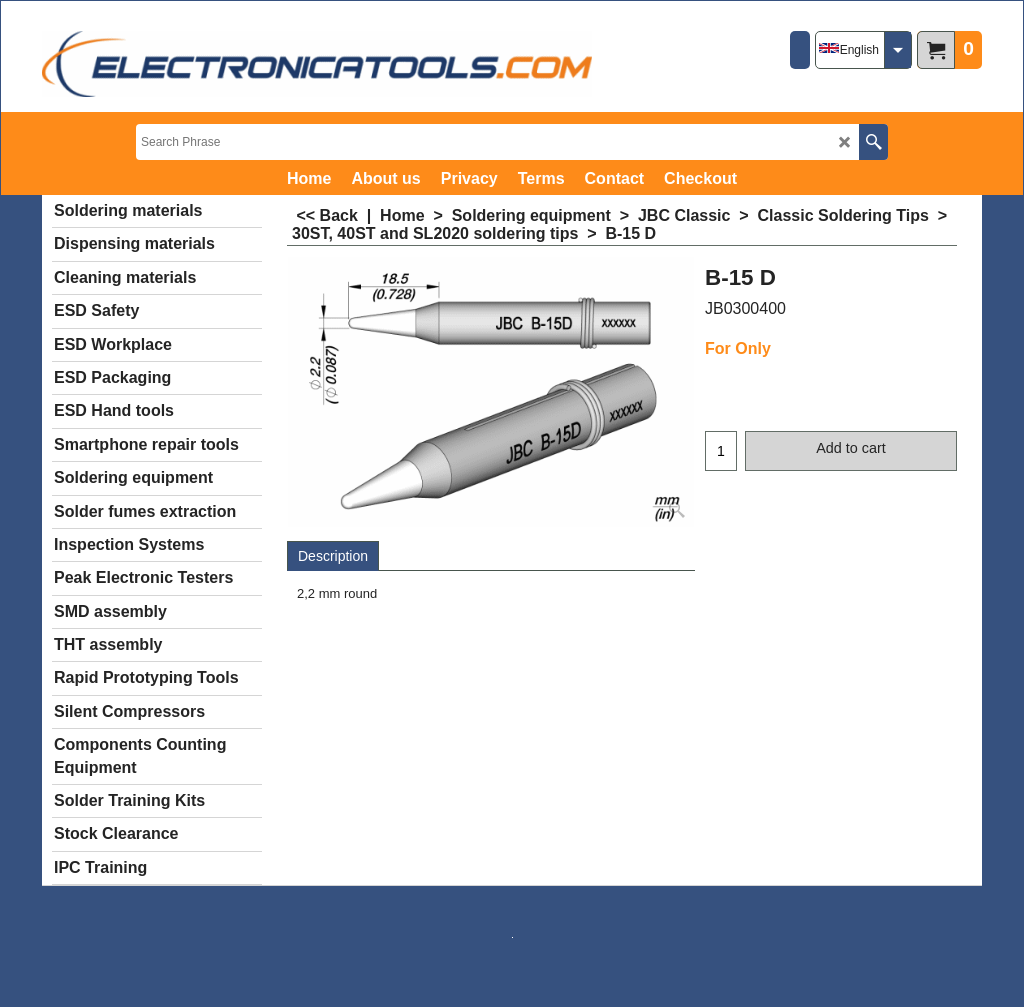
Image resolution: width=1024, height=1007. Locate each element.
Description (333, 556)
